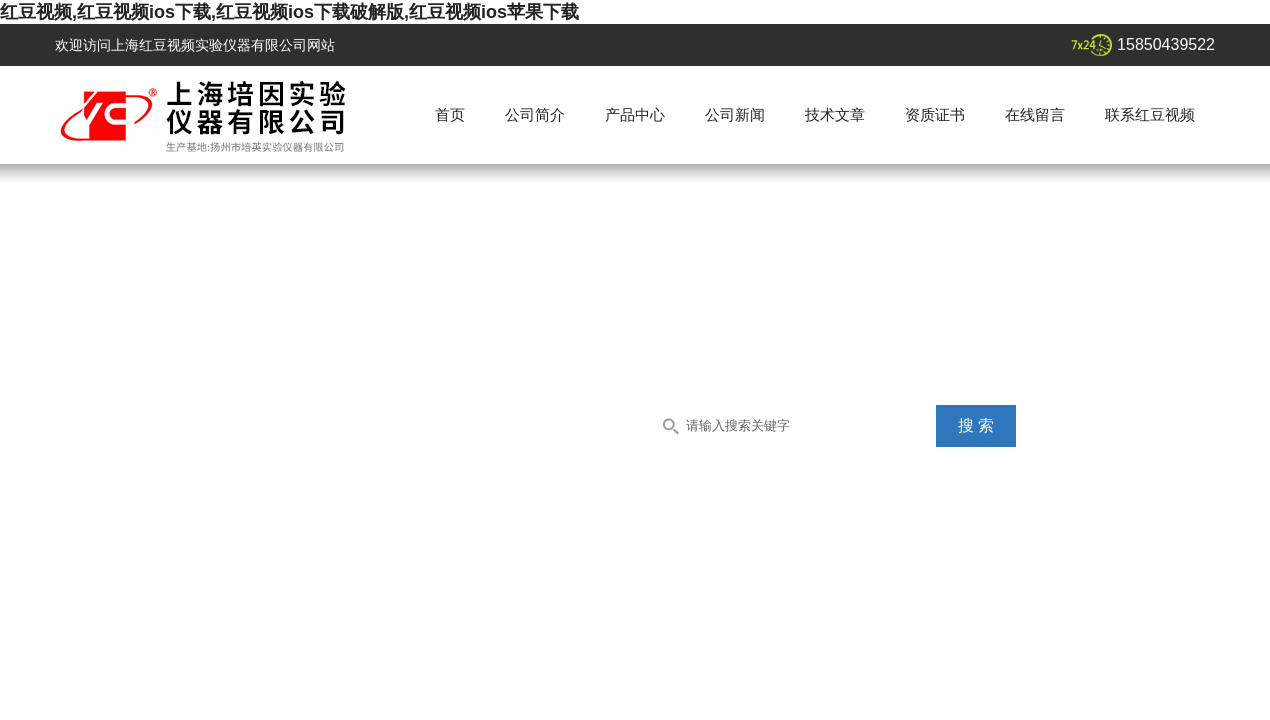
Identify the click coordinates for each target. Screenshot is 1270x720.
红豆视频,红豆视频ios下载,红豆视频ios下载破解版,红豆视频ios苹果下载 (289, 12)
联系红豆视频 (1150, 114)
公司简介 (535, 114)
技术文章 (835, 114)
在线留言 (1035, 114)
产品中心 (635, 114)
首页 (450, 114)
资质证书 (935, 114)
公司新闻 (735, 114)
